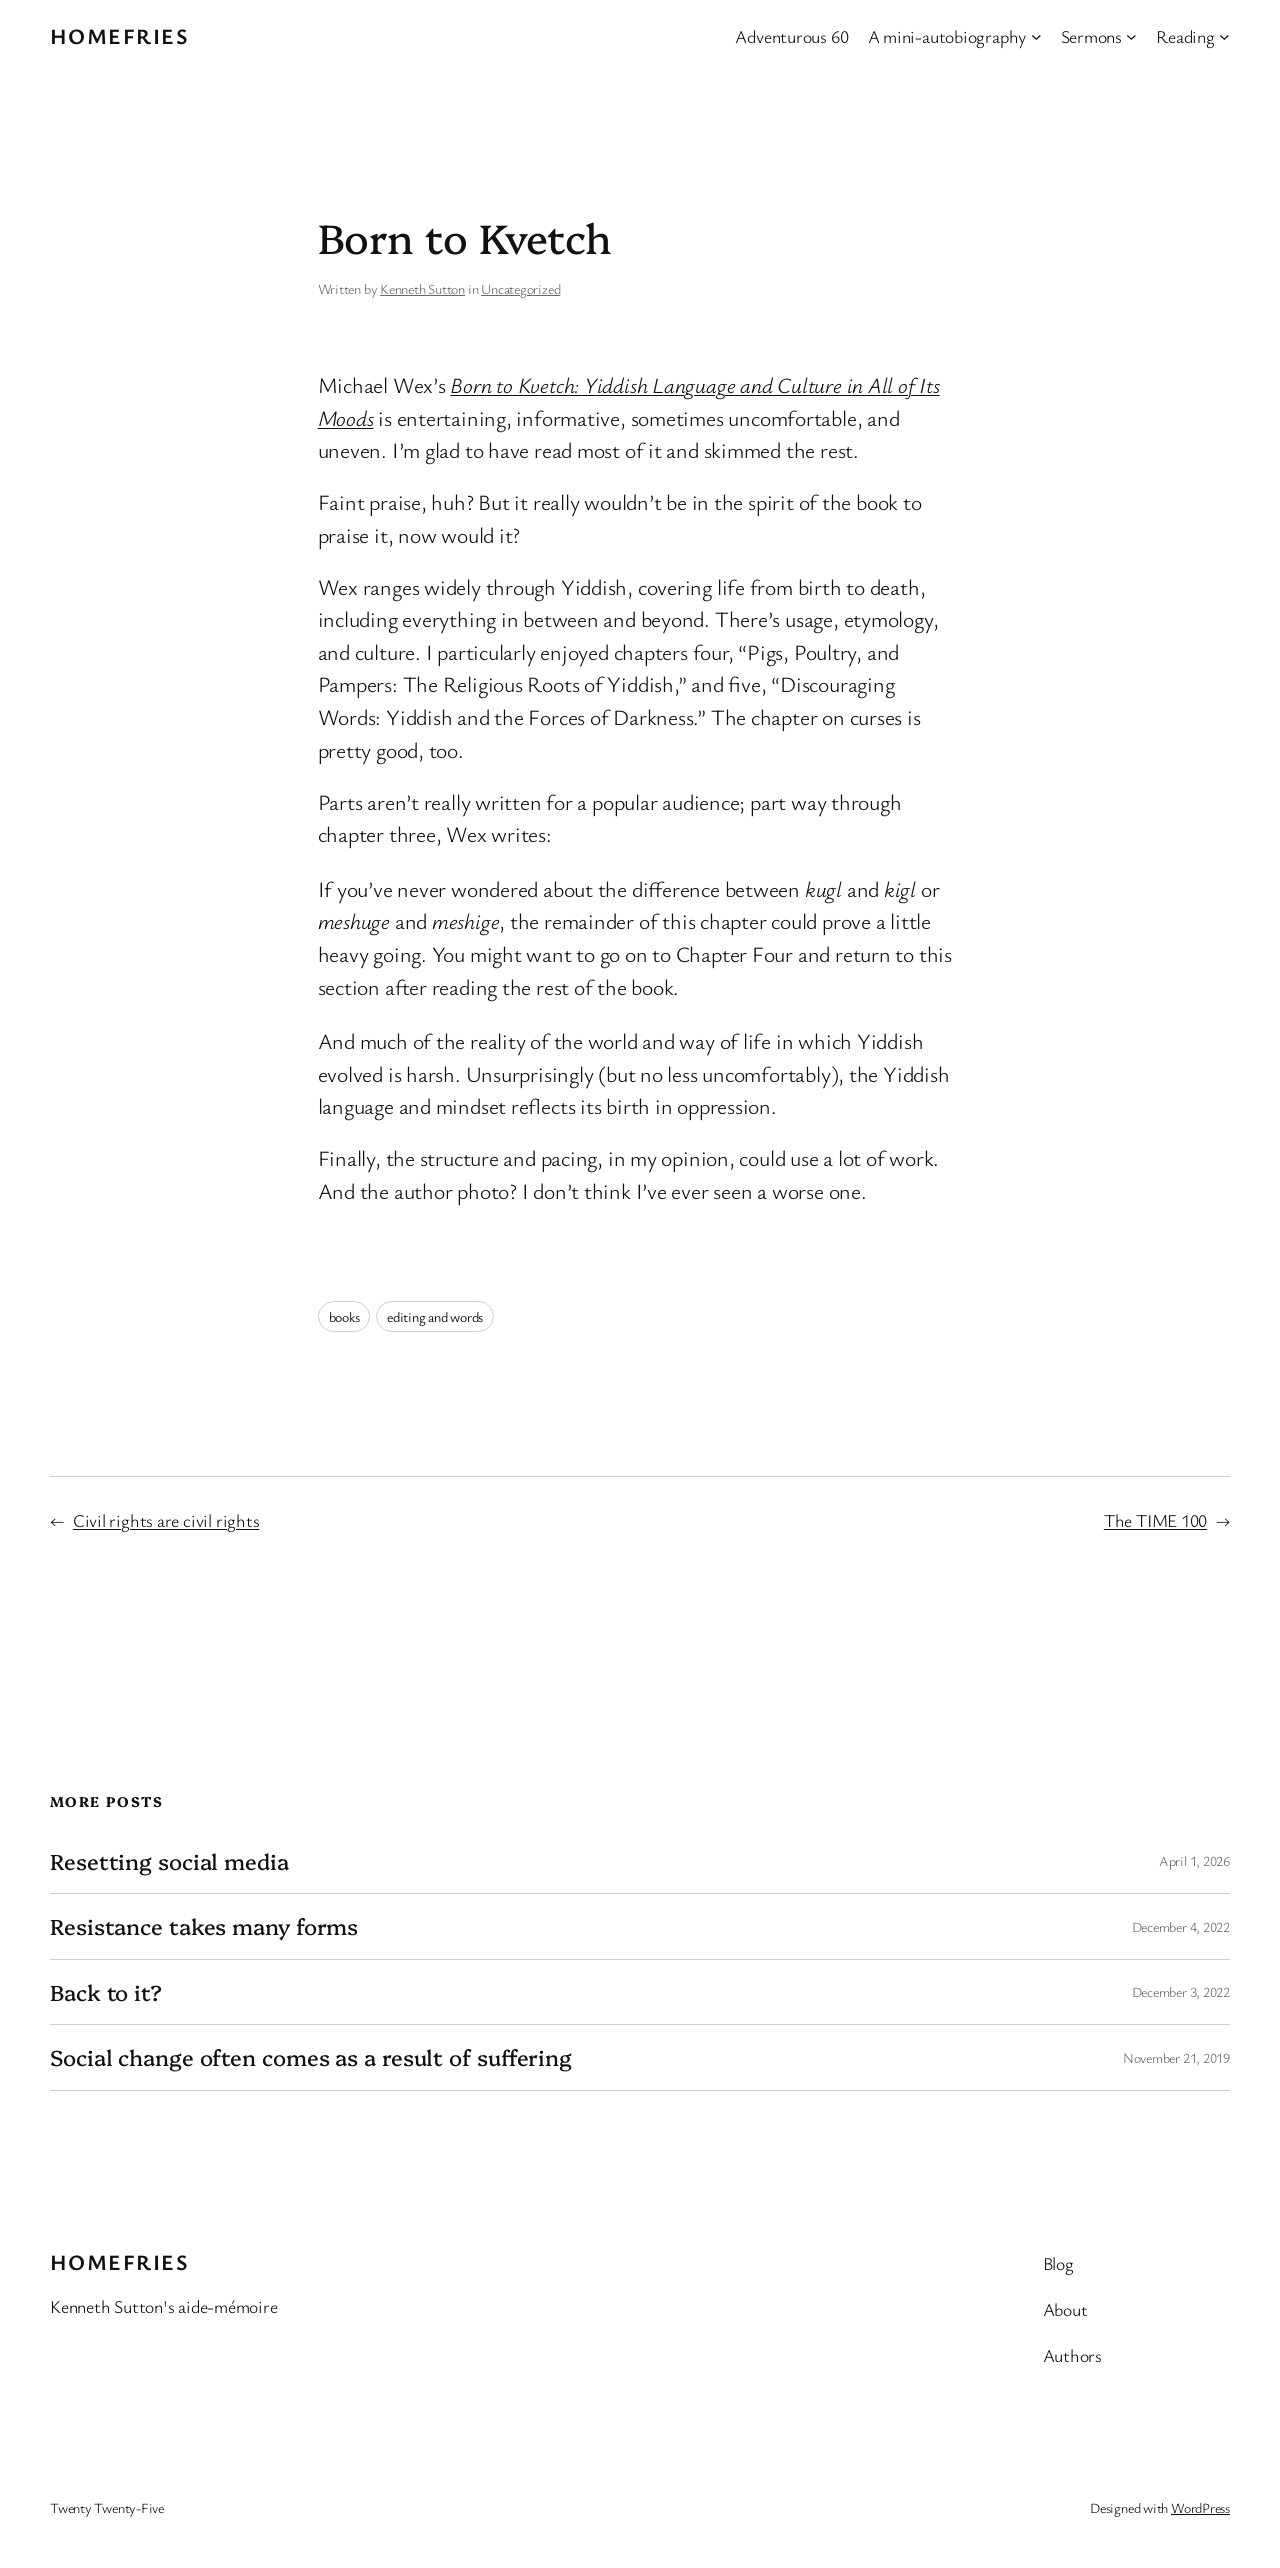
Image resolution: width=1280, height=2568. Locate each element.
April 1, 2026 (1194, 1860)
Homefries (119, 35)
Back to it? (106, 1992)
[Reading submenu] (1224, 36)
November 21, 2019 (1176, 2057)
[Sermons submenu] (1131, 36)
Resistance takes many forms (204, 1926)
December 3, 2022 (1181, 1991)
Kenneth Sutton (422, 288)
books (344, 1316)
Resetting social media (169, 1861)
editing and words (435, 1316)
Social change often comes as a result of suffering (311, 2057)
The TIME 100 (1155, 1520)
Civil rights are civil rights (166, 1520)
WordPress (1200, 2507)
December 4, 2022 (1181, 1926)
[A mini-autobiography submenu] (1036, 36)
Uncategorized (520, 288)
